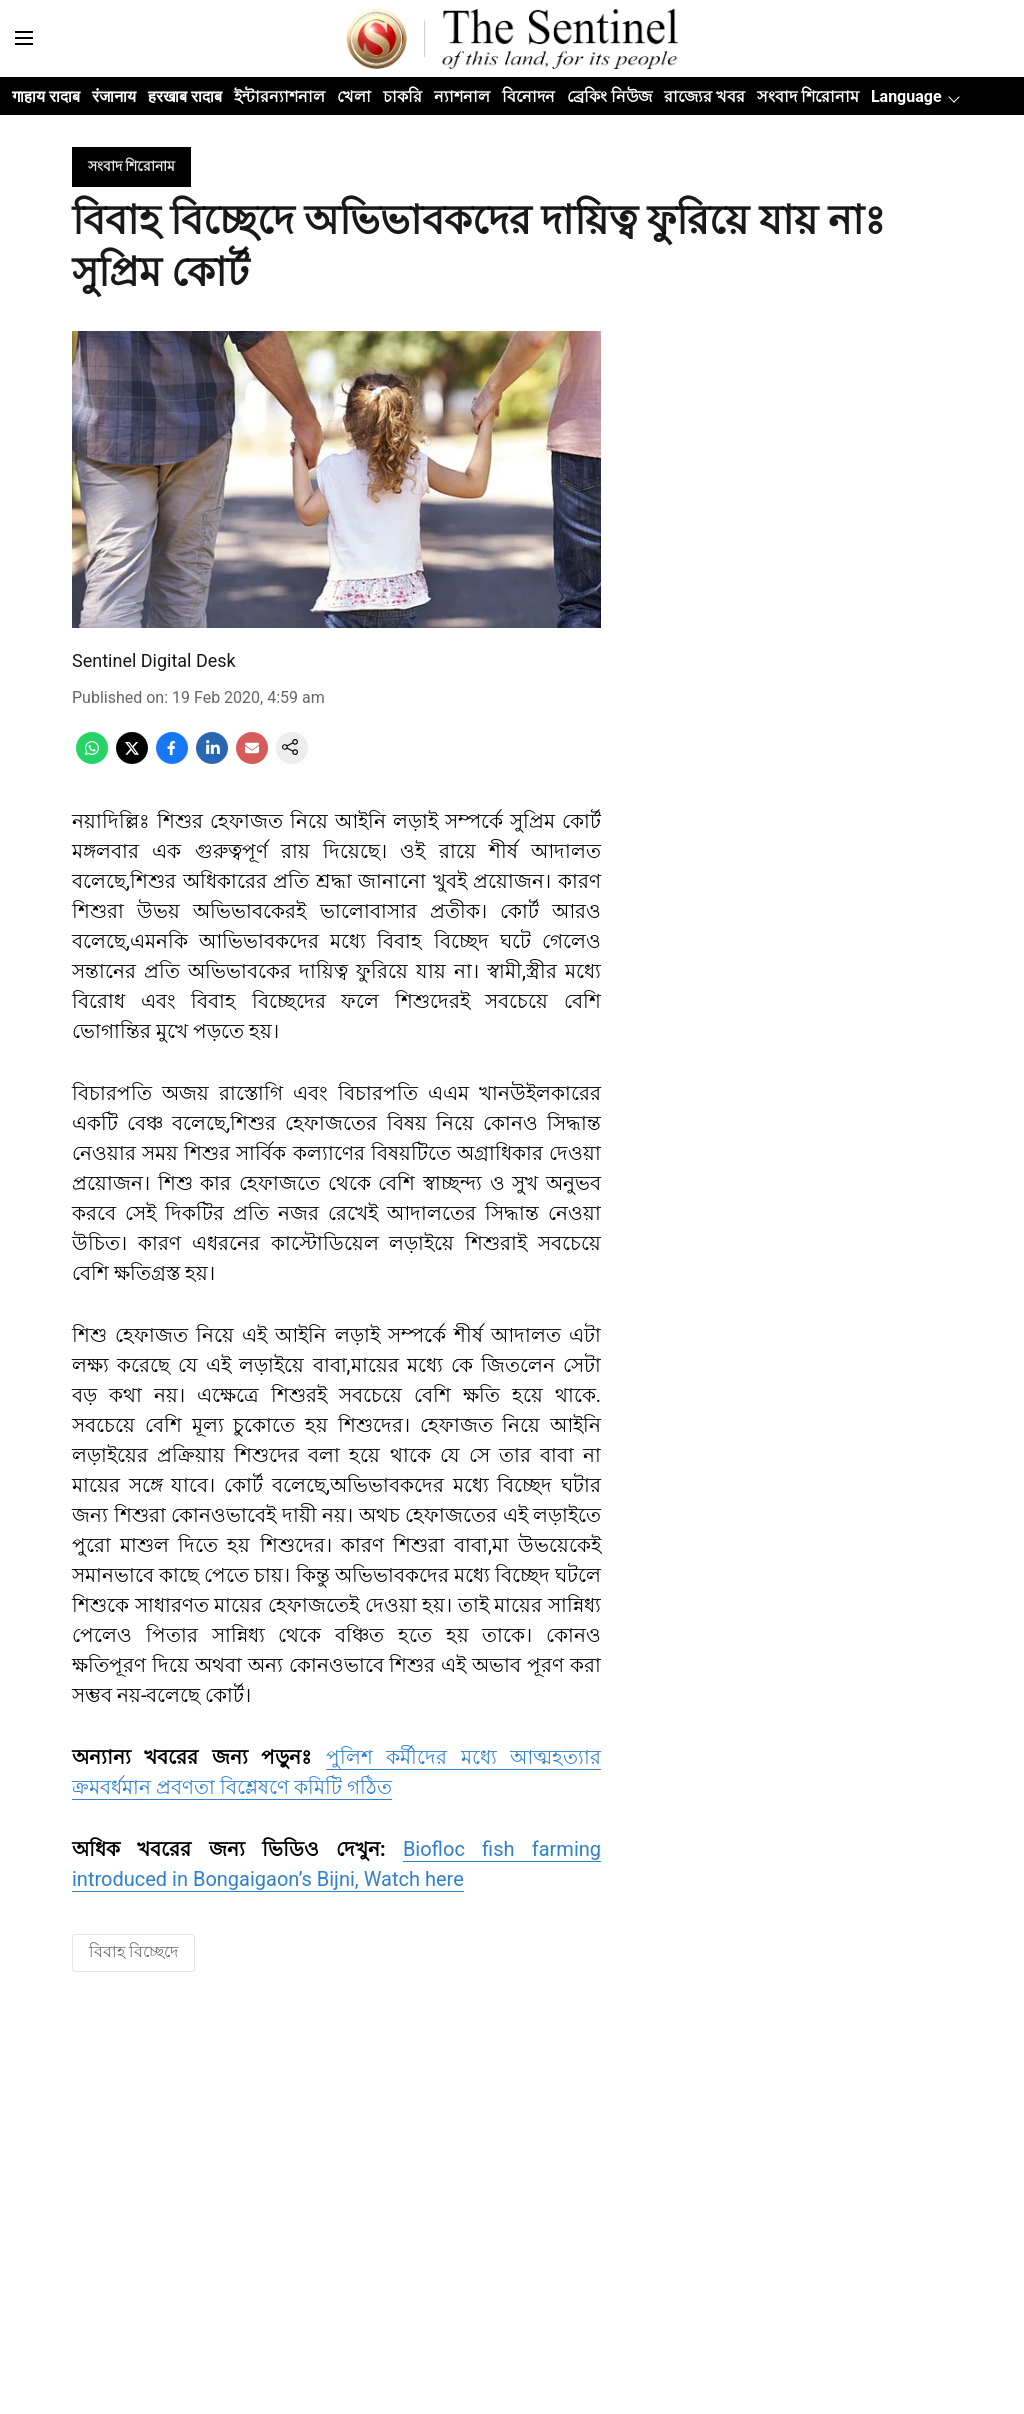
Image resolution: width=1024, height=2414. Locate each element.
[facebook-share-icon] (172, 758)
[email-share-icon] (252, 758)
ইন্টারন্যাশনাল (279, 96)
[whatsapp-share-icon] (92, 758)
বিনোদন (528, 96)
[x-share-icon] (132, 758)
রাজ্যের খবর (704, 96)
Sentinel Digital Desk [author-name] (154, 660)
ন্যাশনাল (462, 96)
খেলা (354, 96)
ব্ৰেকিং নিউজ (609, 96)
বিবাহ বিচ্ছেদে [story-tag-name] (133, 1951)
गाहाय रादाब (46, 96)
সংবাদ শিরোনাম (808, 96)
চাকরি (402, 96)
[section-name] (131, 165)
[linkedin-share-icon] (212, 758)
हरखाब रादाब (185, 96)
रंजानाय (114, 96)
